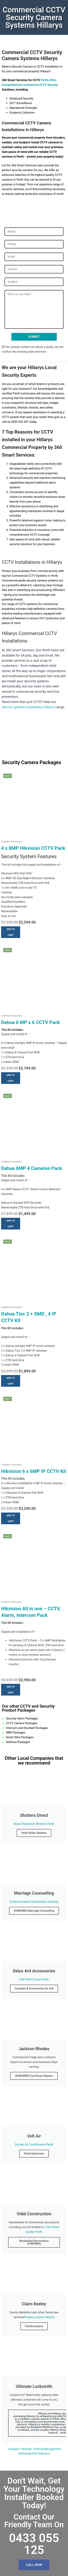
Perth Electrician (34, 2153)
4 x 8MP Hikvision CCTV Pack (33, 848)
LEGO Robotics (40, 2453)
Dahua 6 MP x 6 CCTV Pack (30, 1022)
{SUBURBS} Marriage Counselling (34, 1910)
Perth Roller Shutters (34, 1833)
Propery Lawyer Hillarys (39, 2317)
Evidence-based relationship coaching (34, 1901)
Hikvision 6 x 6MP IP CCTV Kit (33, 1471)
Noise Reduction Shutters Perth (34, 1824)
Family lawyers (34, 2326)
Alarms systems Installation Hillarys (28, 707)
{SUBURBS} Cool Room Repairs (34, 2075)
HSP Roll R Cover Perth (34, 1979)
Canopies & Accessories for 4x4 (34, 1988)
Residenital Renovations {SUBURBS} (34, 2242)
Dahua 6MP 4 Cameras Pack (31, 1168)
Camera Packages (11, 841)
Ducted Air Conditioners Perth (34, 2144)
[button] (10, 932)
